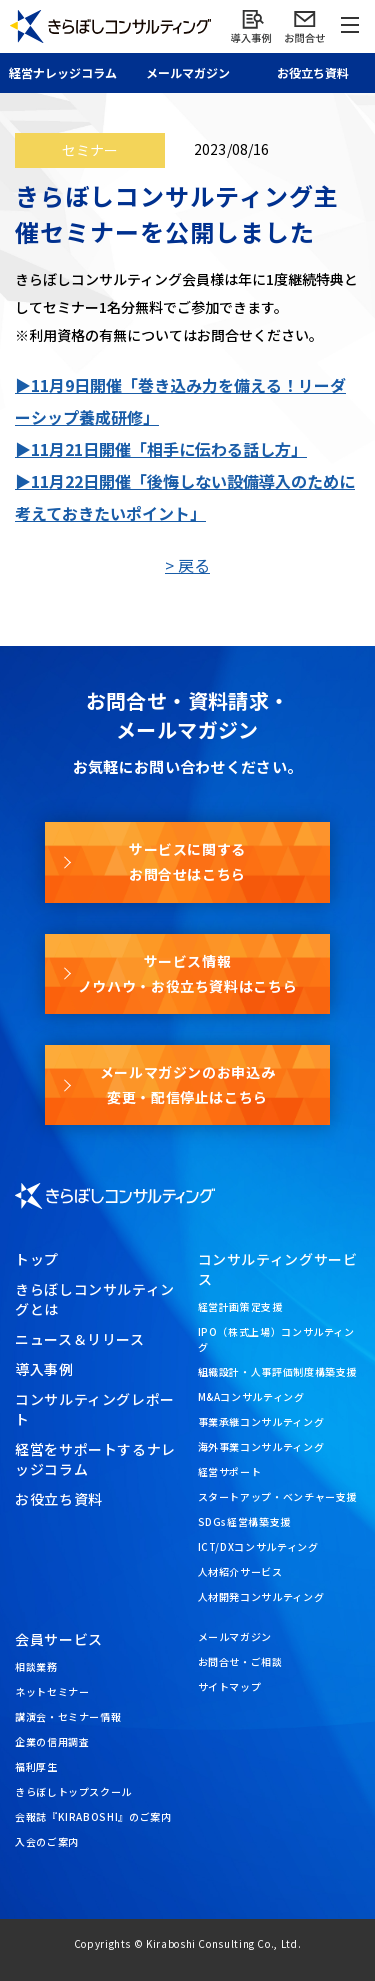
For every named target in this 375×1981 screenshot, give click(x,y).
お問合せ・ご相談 (240, 1661)
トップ (37, 1259)
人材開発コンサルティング (261, 1596)
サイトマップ (230, 1686)
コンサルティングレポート (95, 1409)
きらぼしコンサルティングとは (95, 1299)
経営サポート (230, 1471)
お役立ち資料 (313, 72)
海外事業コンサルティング (261, 1446)
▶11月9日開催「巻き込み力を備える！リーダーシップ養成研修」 (180, 401)
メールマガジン (235, 1636)
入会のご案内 (47, 1841)
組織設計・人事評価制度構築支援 (278, 1371)
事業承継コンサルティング (261, 1421)
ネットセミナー (52, 1691)
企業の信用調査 (52, 1741)
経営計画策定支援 (240, 1306)
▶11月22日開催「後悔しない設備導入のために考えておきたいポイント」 (185, 497)
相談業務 (36, 1666)
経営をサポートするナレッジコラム (95, 1459)
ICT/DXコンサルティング (258, 1546)
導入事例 (44, 1369)
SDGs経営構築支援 (244, 1521)
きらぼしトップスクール (73, 1791)
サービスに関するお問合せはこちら (187, 861)
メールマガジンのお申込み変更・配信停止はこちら (188, 1084)
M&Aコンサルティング (251, 1396)
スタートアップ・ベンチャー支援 (278, 1496)
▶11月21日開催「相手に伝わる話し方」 (161, 449)
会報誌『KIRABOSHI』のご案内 (93, 1816)
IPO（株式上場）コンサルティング (276, 1339)
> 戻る (187, 565)
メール (188, 72)
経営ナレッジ (63, 72)
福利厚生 (36, 1766)
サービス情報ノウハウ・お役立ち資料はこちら (188, 973)
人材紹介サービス (240, 1571)
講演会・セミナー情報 (68, 1716)
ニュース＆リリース (80, 1339)
